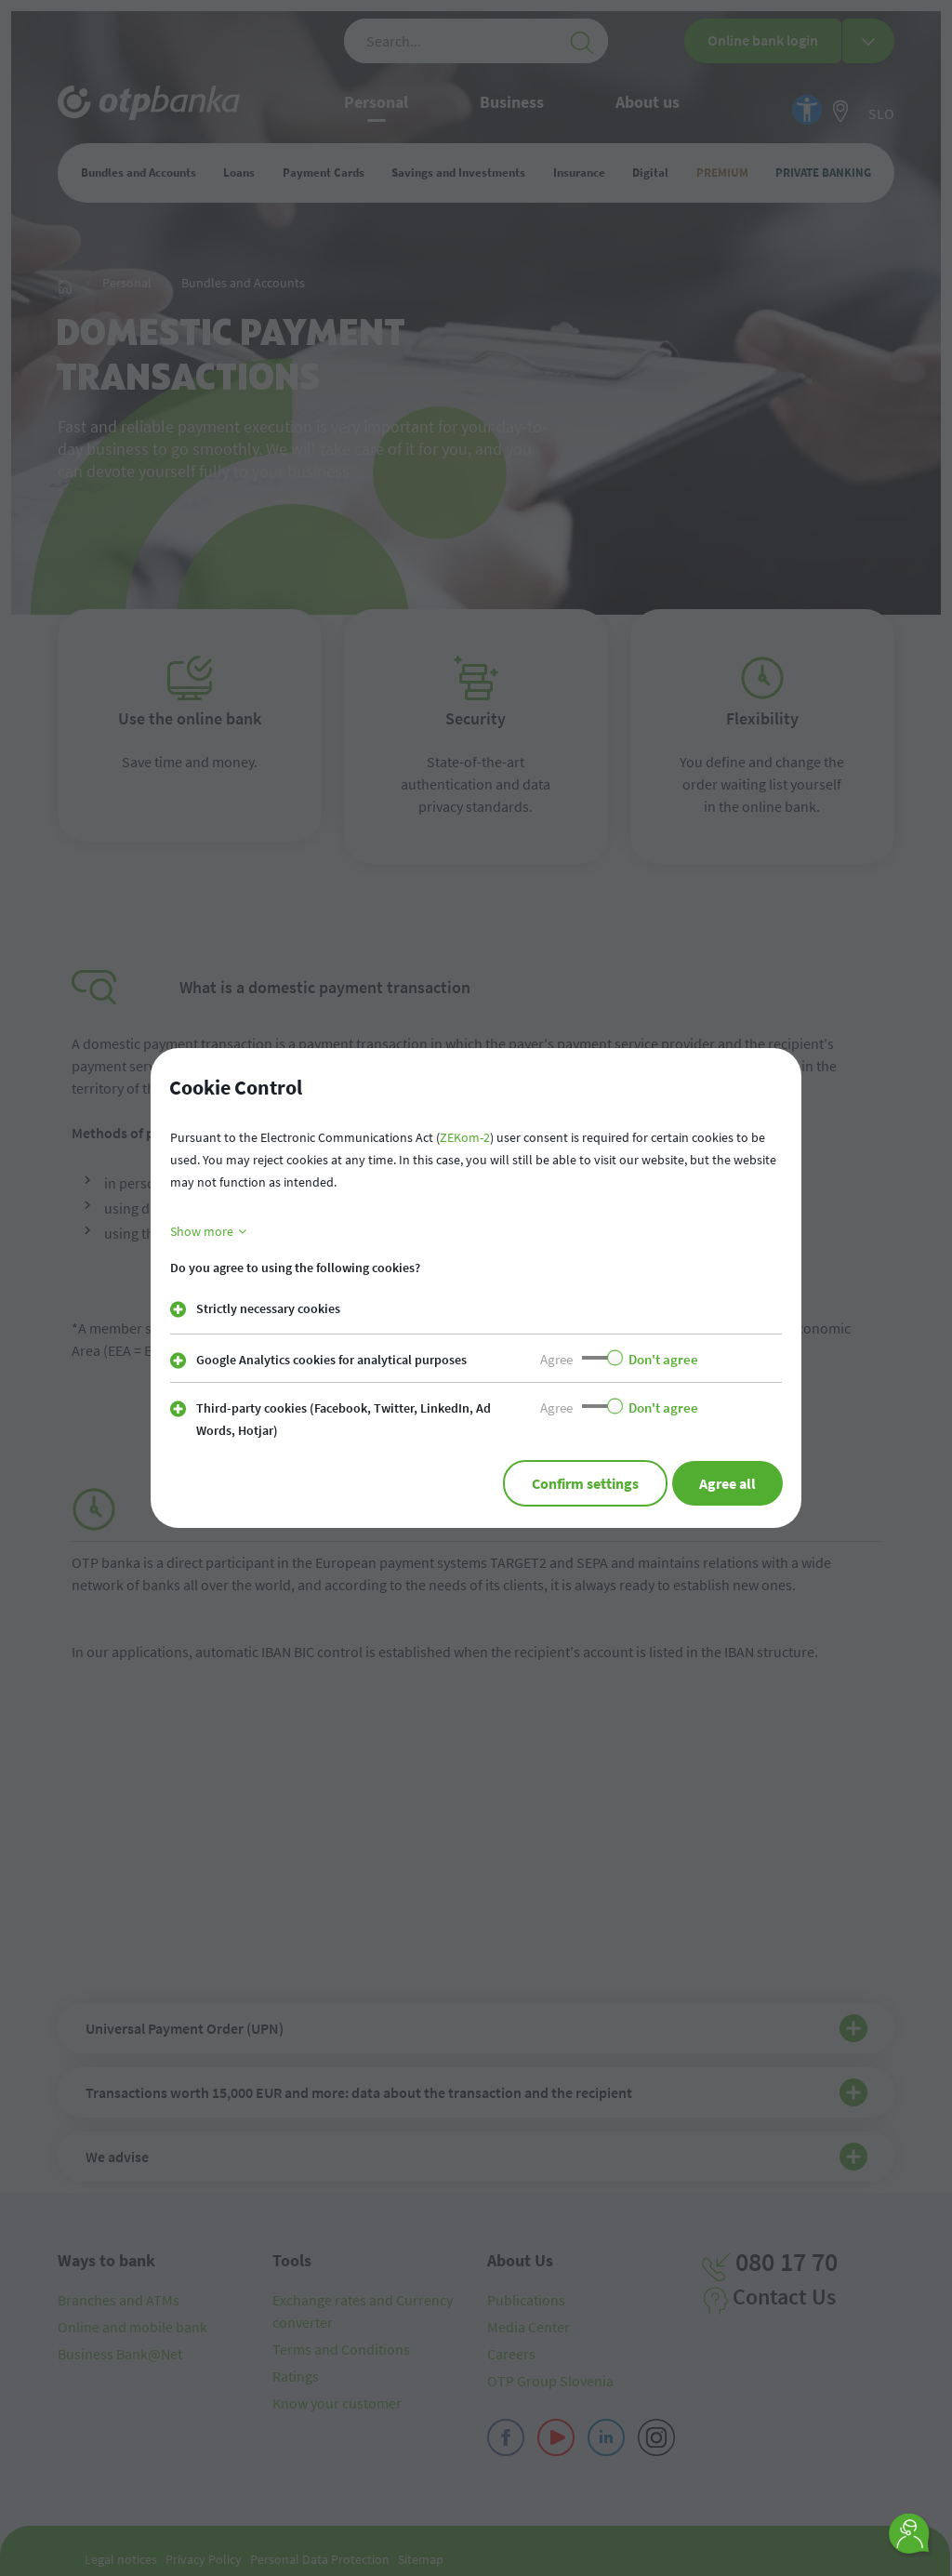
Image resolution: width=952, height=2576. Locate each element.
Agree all (724, 1483)
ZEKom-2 (465, 1137)
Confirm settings (576, 1483)
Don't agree (663, 1359)
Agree (556, 1359)
